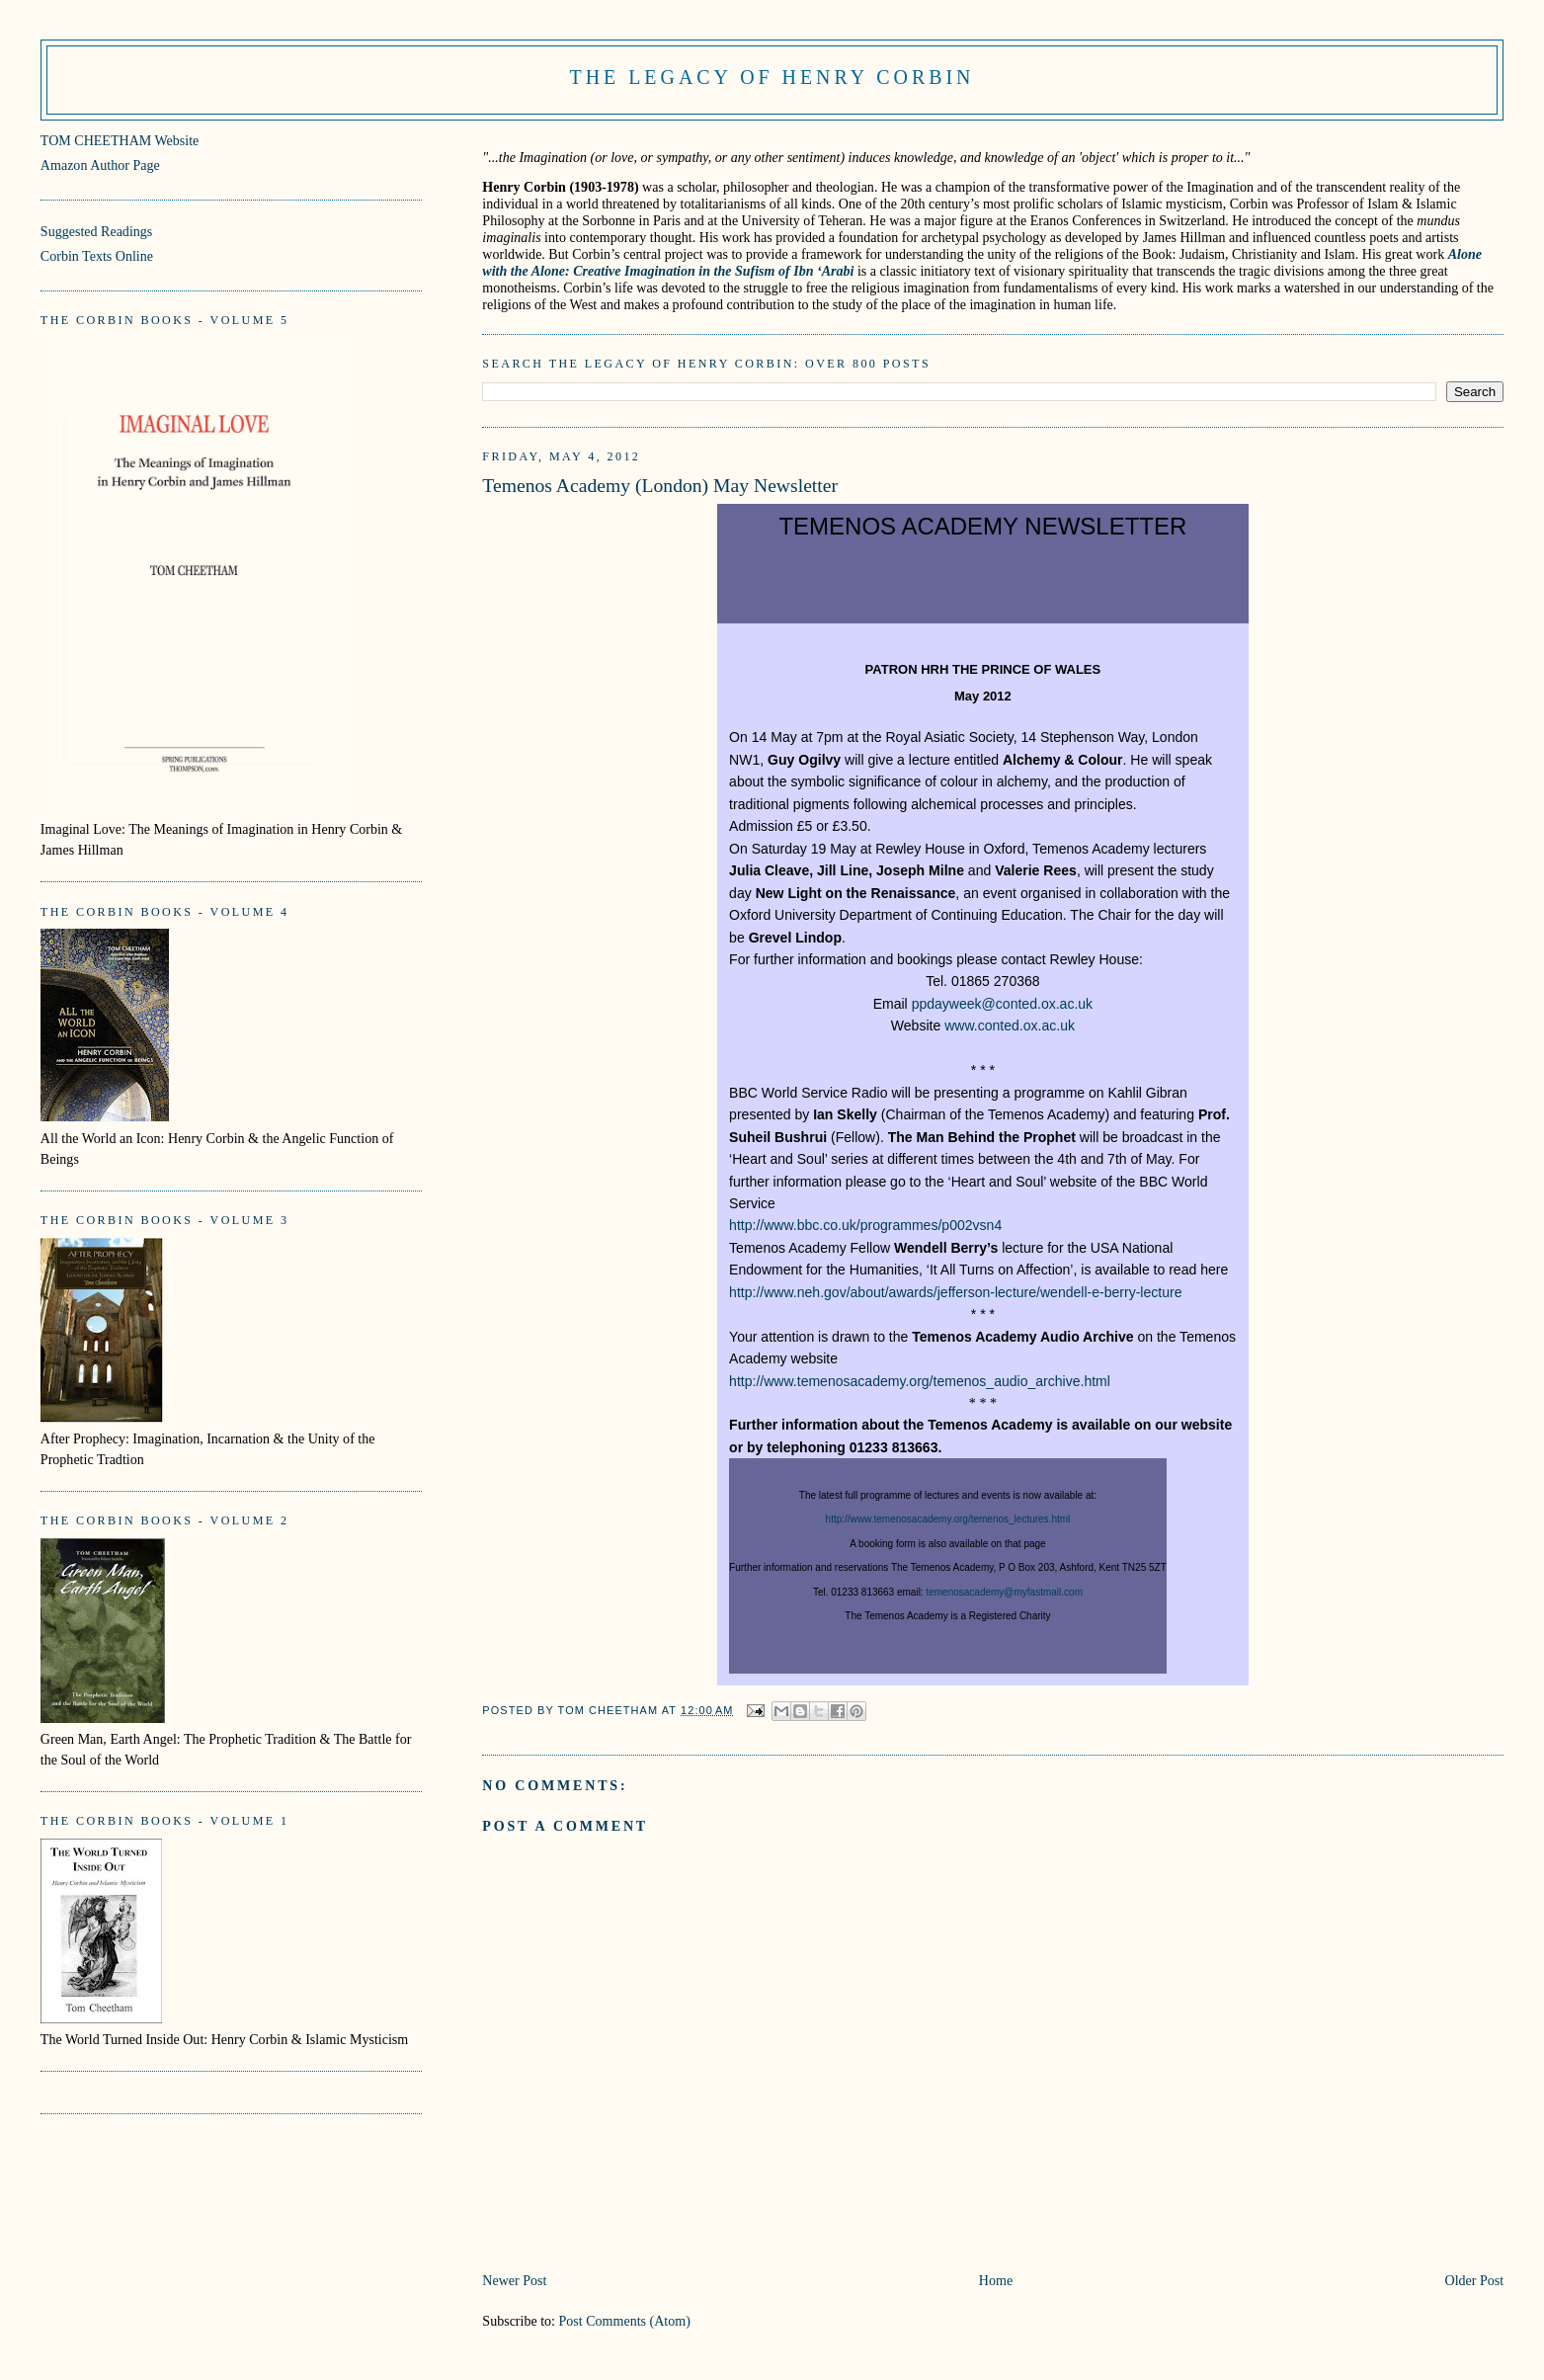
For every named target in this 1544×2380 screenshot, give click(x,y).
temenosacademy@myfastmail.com (1004, 1592)
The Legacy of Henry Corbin (772, 77)
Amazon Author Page (100, 165)
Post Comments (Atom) (625, 2321)
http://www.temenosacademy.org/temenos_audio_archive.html (919, 1381)
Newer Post (514, 2280)
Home (996, 2280)
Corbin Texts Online (97, 256)
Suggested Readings (96, 231)
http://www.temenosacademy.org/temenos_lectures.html (948, 1519)
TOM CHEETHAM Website (120, 140)
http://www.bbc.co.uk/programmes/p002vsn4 (865, 1225)
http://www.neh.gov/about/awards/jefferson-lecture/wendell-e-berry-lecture (955, 1292)
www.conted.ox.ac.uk (1009, 1025)
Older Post (1474, 2280)
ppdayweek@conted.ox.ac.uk (1003, 1004)
